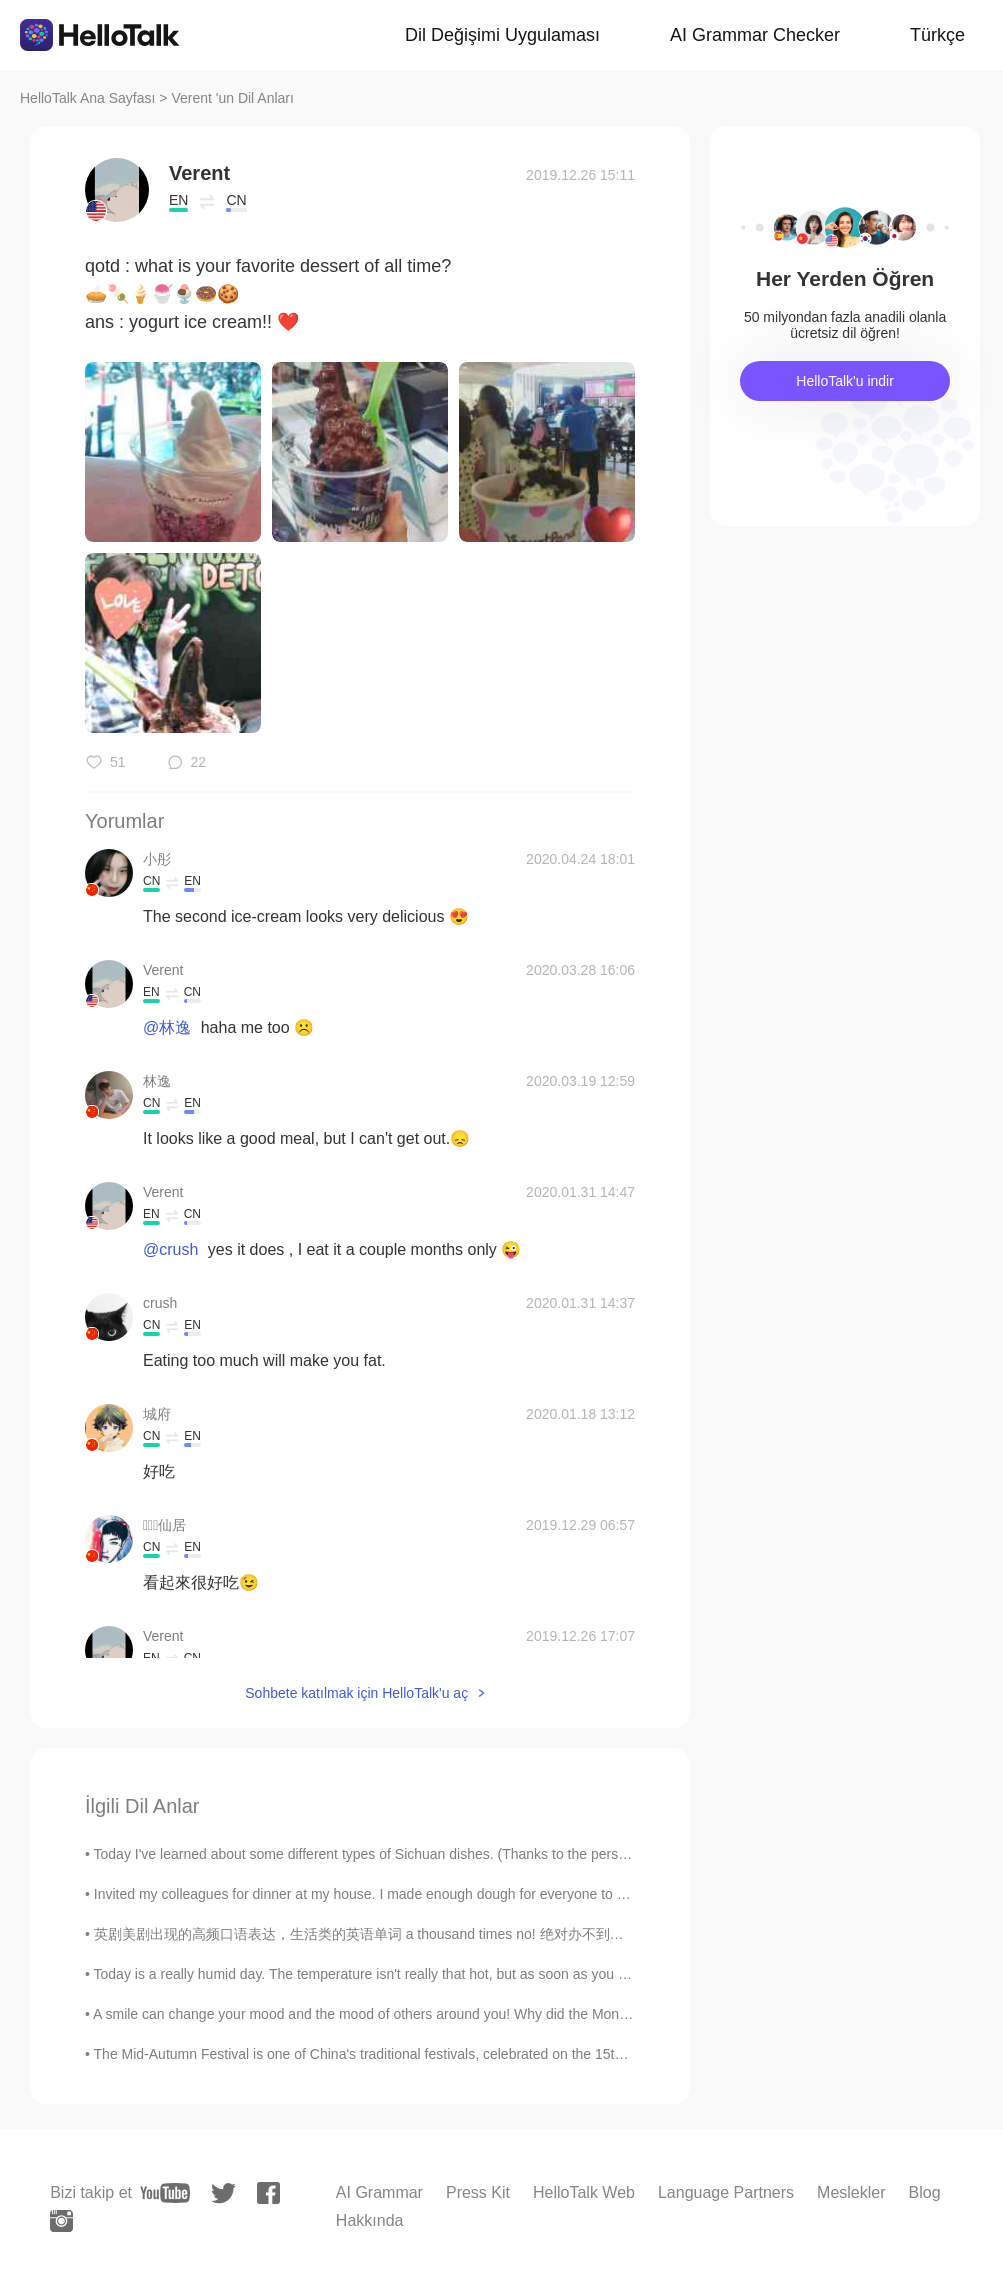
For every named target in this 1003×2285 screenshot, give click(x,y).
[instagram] (61, 2221)
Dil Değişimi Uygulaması (502, 35)
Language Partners (726, 2192)
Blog (925, 2192)
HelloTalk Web (584, 2192)
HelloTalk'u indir (845, 381)
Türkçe (937, 35)
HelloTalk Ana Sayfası (87, 98)
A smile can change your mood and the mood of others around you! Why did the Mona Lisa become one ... (423, 2014)
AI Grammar (379, 2192)
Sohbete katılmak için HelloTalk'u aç (356, 1693)
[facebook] (268, 2193)
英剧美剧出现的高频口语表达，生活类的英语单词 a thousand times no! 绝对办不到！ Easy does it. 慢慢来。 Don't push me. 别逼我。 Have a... (539, 1934)
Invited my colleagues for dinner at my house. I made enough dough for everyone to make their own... (409, 1894)
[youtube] (165, 2193)
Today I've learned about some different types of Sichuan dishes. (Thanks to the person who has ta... (405, 1854)
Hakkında (370, 2220)
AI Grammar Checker (755, 35)
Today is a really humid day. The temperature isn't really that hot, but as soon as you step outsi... (392, 1974)
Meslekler (851, 2192)
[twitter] (223, 2193)
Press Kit (478, 2192)
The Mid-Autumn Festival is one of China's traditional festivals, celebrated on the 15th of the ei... (391, 2054)
